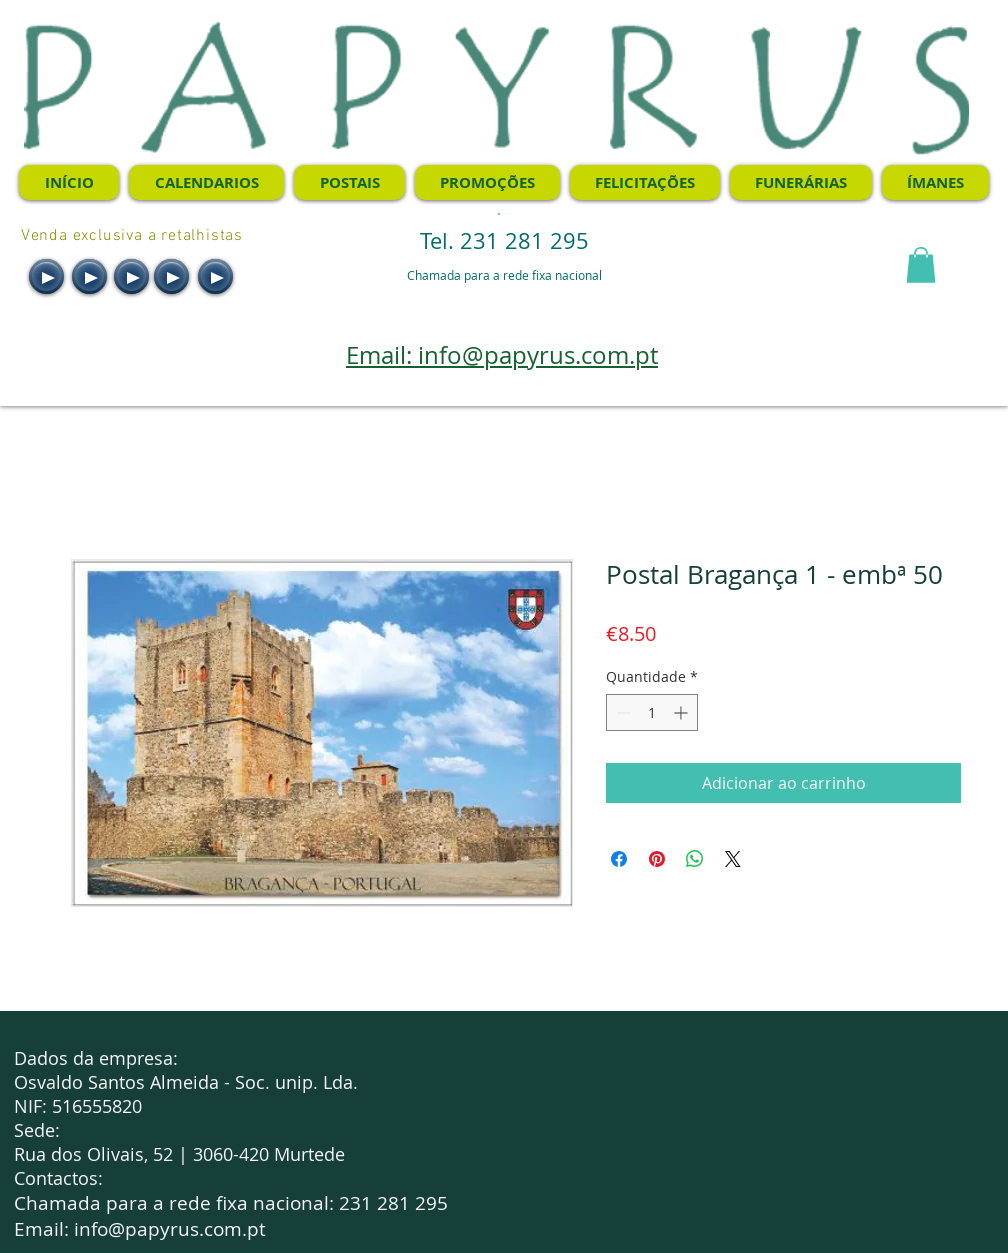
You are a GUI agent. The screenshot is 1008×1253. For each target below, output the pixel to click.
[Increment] (682, 712)
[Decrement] (621, 712)
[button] (921, 265)
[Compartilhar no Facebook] (619, 859)
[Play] (46, 276)
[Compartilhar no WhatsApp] (695, 859)
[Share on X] (733, 859)
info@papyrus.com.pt (170, 1229)
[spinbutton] (652, 712)
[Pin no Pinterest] (657, 859)
